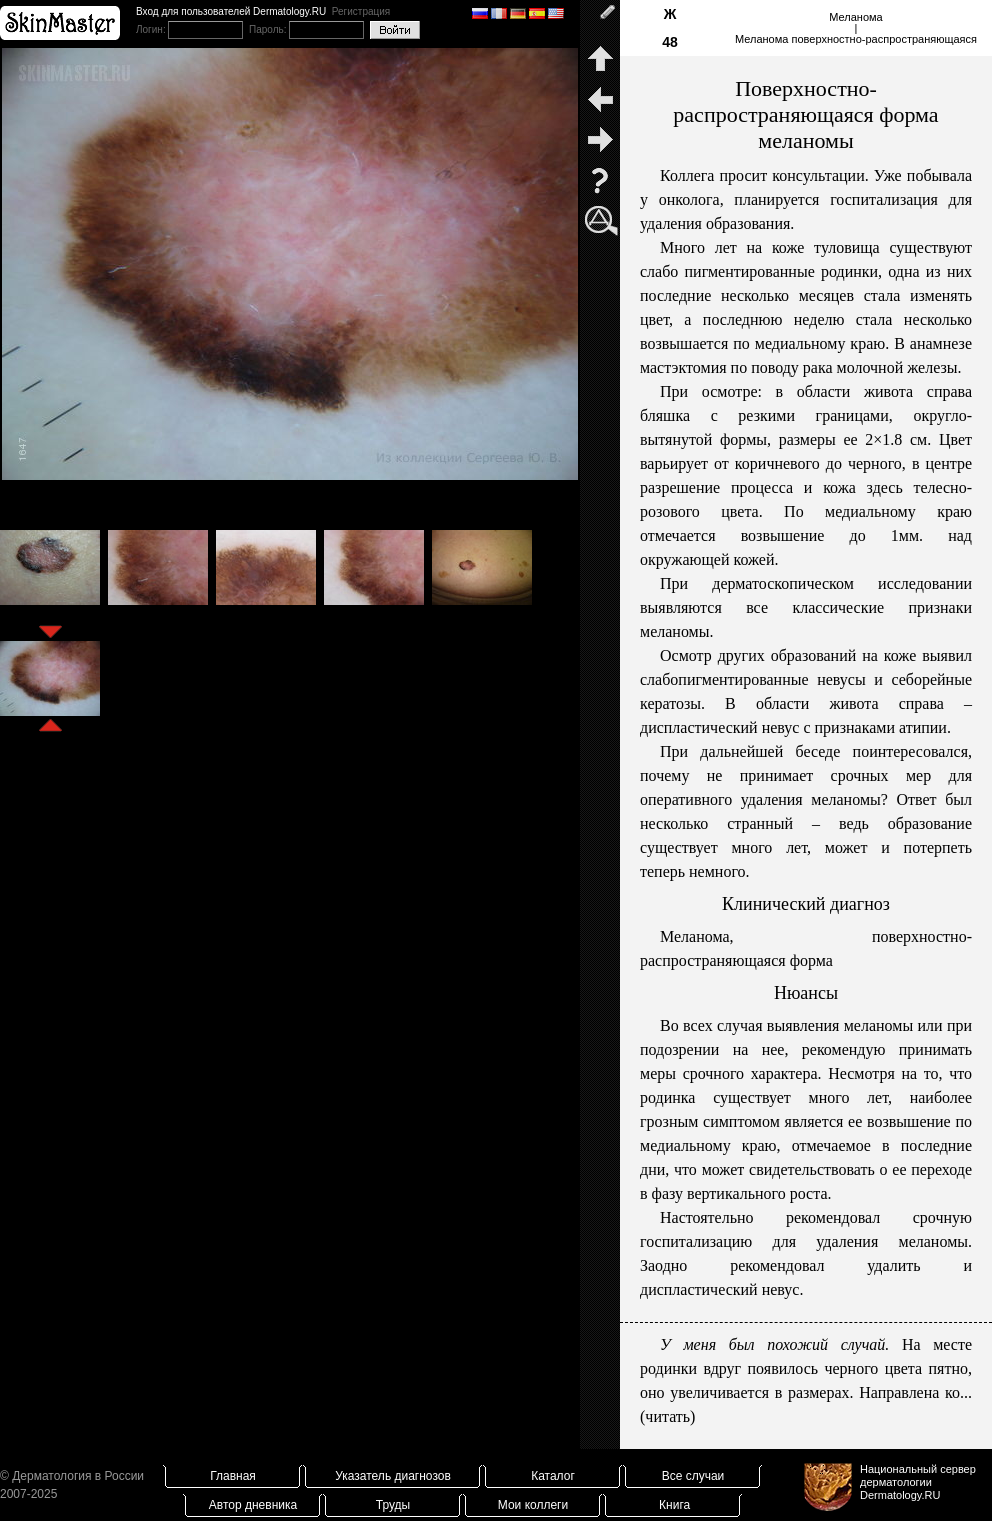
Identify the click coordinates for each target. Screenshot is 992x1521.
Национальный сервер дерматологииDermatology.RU (918, 1482)
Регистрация (361, 11)
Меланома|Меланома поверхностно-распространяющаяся (856, 28)
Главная (233, 1476)
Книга (674, 1505)
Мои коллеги (533, 1505)
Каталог (553, 1476)
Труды (393, 1505)
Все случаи (693, 1476)
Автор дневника (253, 1505)
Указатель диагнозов (393, 1476)
